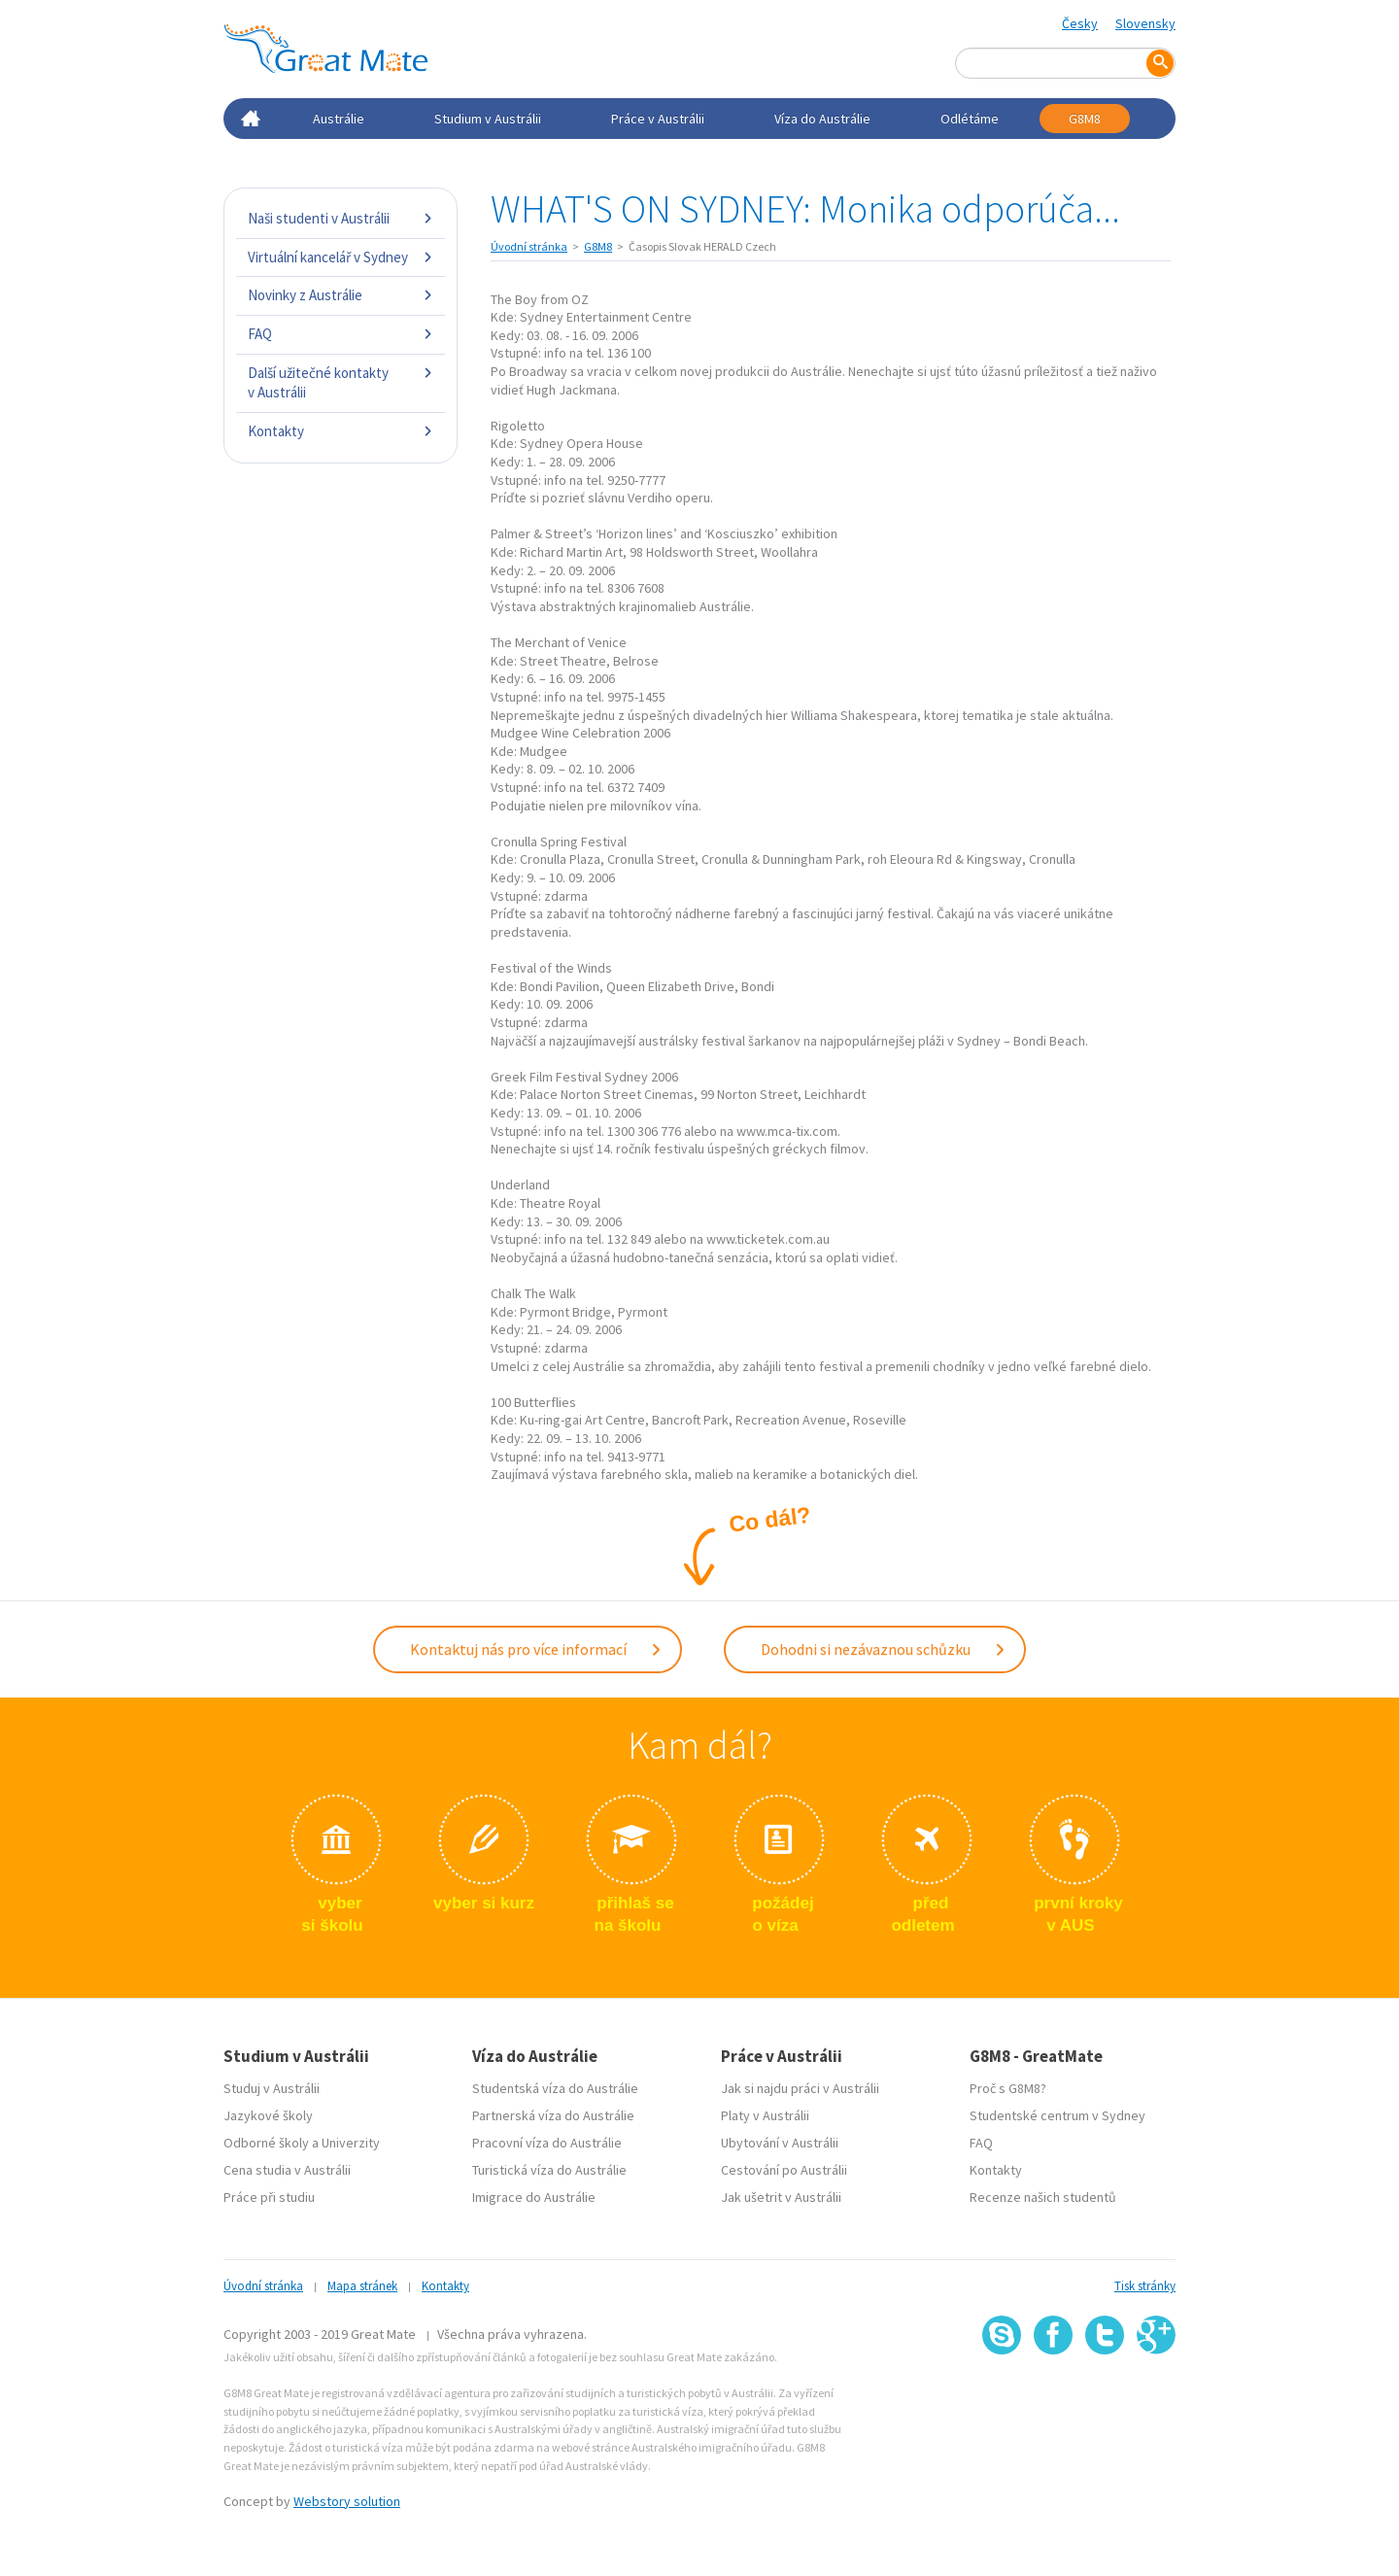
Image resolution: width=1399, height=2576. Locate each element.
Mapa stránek (362, 2286)
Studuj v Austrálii (271, 2088)
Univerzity (351, 2142)
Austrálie (338, 118)
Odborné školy (266, 2142)
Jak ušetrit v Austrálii (781, 2197)
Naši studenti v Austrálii (340, 218)
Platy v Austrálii (765, 2115)
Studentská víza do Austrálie (555, 2088)
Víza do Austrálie (822, 118)
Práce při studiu (269, 2197)
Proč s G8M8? (1008, 2088)
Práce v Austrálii (657, 118)
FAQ (340, 334)
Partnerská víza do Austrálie (553, 2115)
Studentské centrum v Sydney (1057, 2115)
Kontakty (340, 431)
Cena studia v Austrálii (287, 2170)
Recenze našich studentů (1043, 2197)
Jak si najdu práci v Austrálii (800, 2088)
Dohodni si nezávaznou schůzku (884, 1649)
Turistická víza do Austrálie (549, 2170)
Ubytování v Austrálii (779, 2142)
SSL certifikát (1105, 2398)
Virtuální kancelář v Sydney (340, 257)
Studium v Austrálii (487, 118)
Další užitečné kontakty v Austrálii (340, 382)
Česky (1080, 23)
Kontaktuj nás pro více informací (536, 1649)
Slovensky (1145, 23)
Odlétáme (969, 118)
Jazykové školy (268, 2115)
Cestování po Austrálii (784, 2170)
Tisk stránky (1145, 2286)
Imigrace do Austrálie (534, 2197)
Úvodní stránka (529, 246)
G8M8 (1085, 118)
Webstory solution (346, 2501)
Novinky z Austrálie (340, 295)
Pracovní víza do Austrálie (547, 2142)
